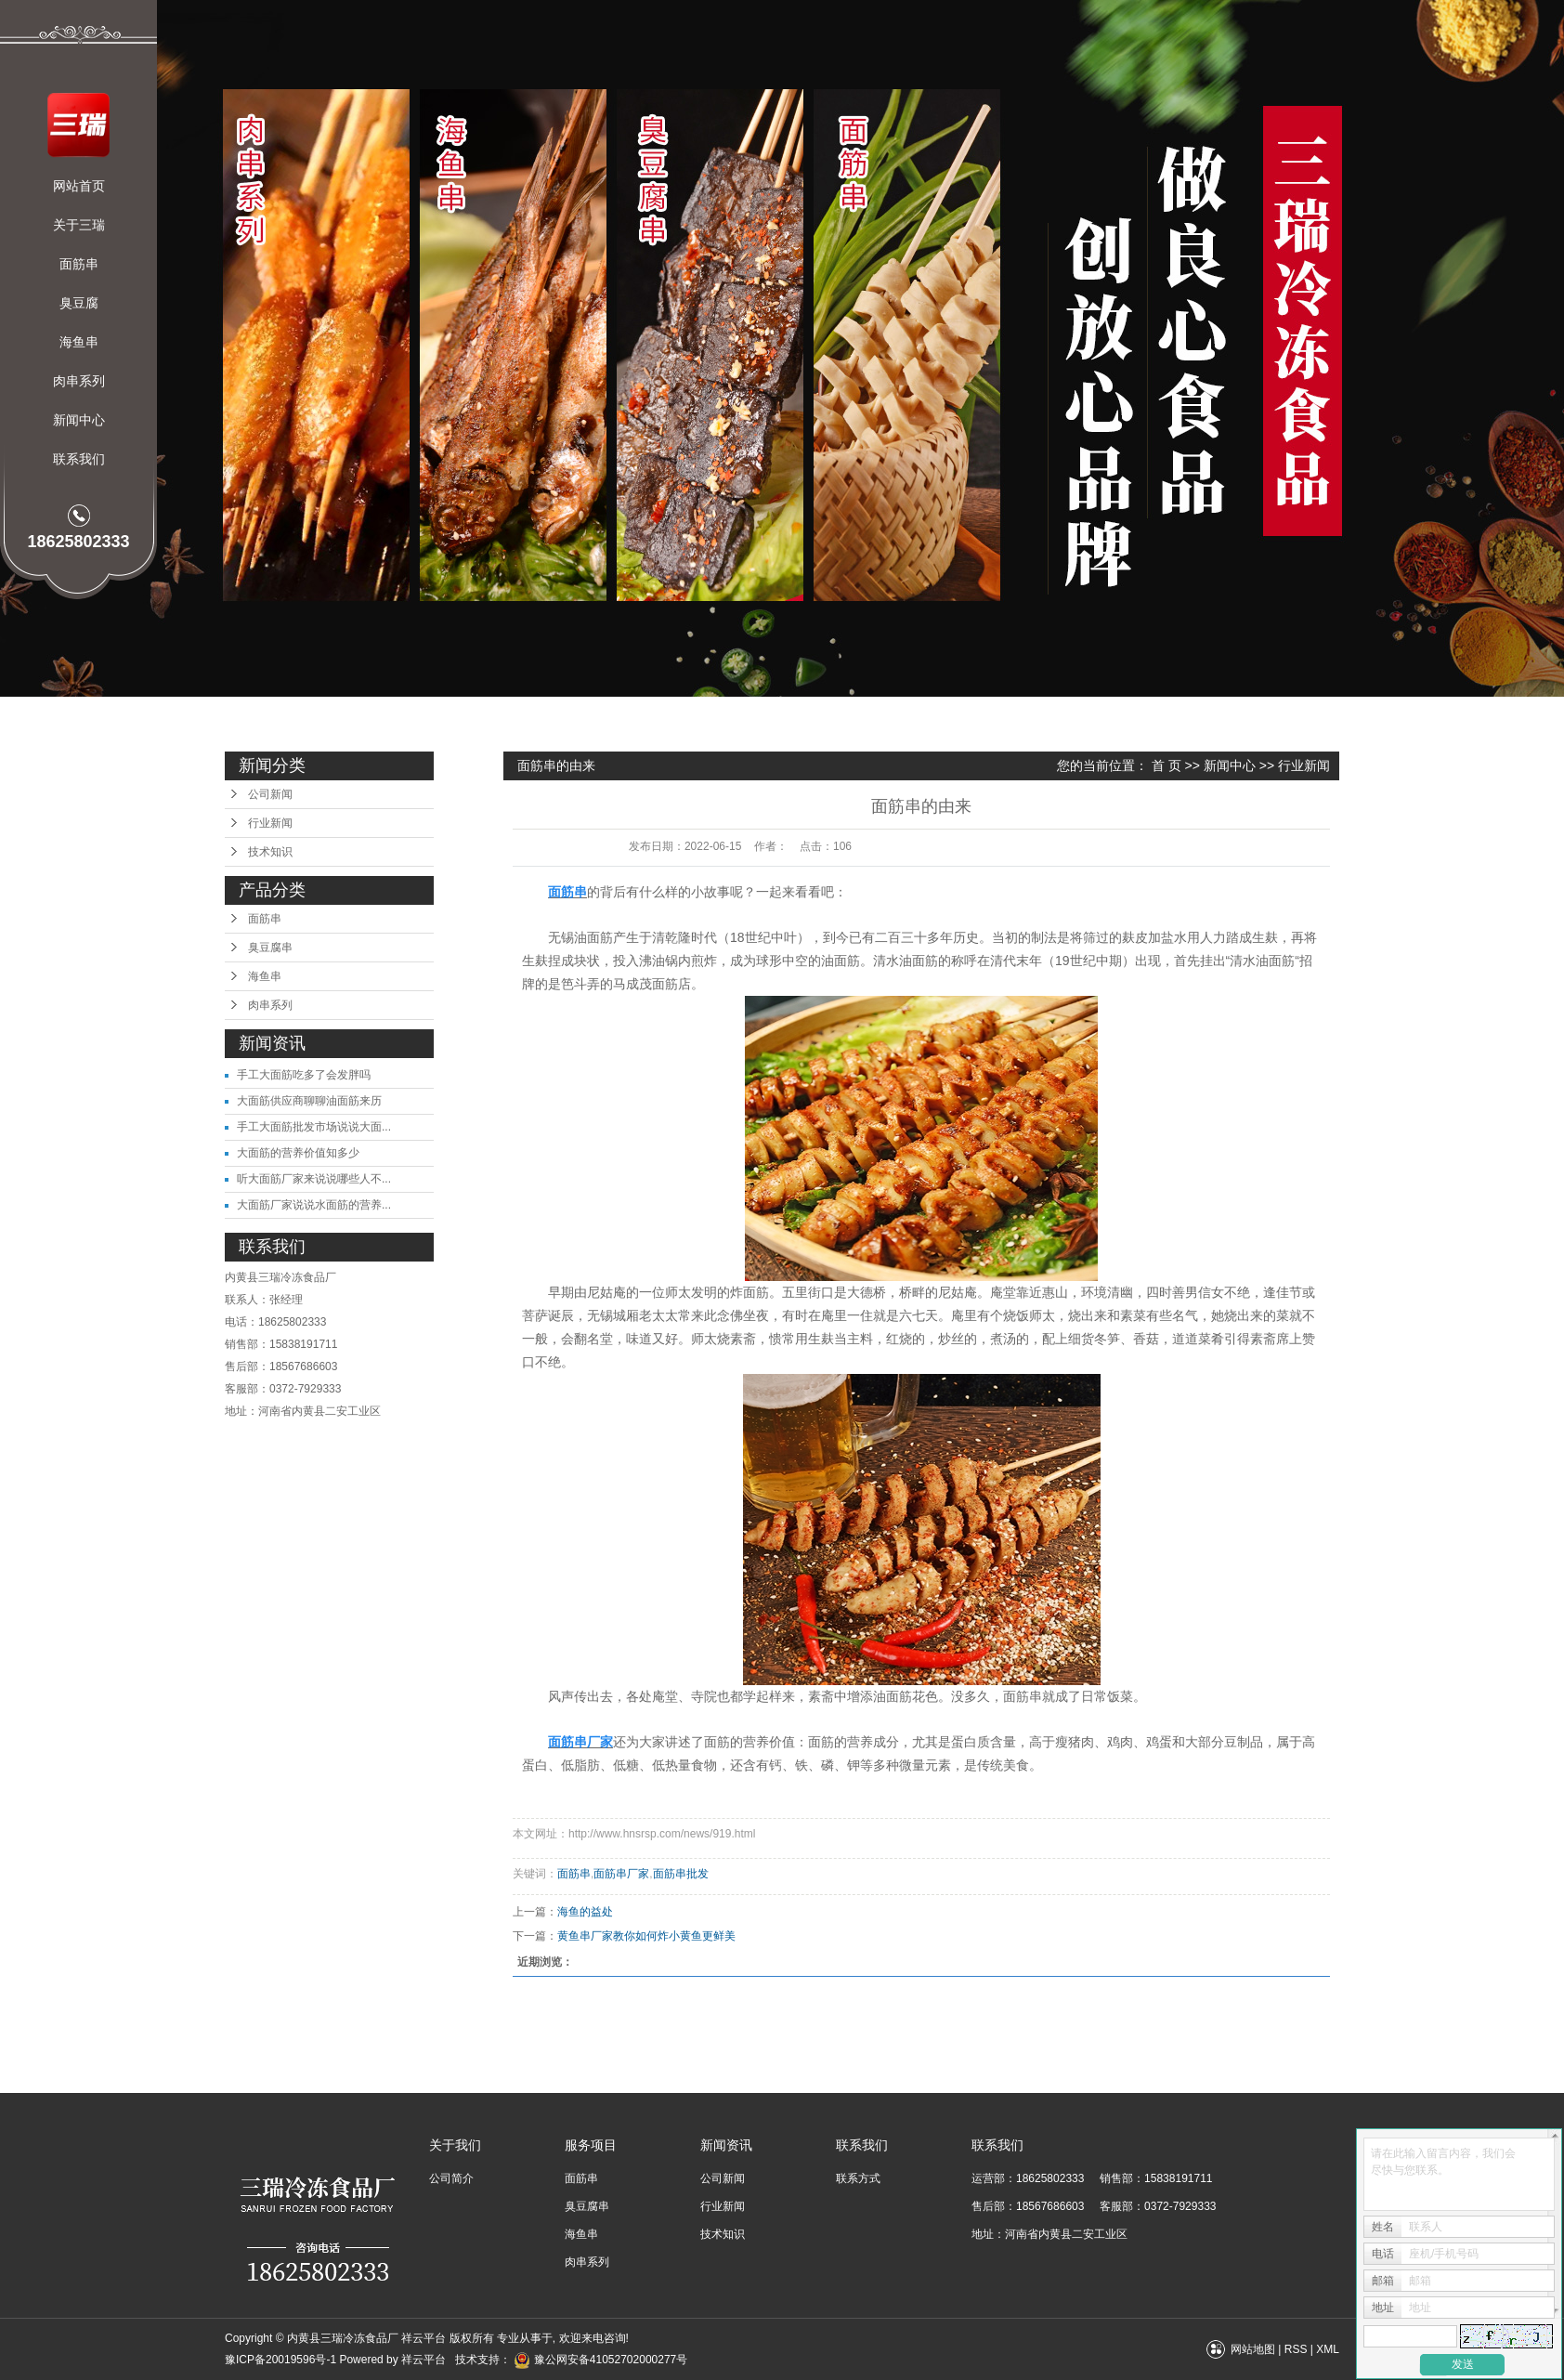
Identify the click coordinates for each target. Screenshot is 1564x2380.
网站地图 (1253, 2349)
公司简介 (451, 2178)
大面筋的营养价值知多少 (298, 1152)
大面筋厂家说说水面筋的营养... (314, 1204)
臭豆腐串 (270, 947)
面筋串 (78, 263)
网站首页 (79, 185)
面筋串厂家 (621, 1873)
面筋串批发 (681, 1873)
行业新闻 (270, 823)
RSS (1296, 2349)
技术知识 (270, 851)
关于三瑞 (79, 224)
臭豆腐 (78, 302)
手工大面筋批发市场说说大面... (314, 1126)
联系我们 (79, 458)
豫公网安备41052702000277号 (600, 2359)
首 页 (1166, 765)
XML (1327, 2349)
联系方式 (858, 2178)
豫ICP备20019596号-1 (280, 2359)
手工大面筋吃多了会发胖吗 (304, 1074)
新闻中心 (79, 419)
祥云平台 (423, 2359)
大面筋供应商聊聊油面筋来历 (309, 1100)
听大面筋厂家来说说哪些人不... (314, 1178)
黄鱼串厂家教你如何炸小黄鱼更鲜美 (646, 1935)
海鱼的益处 (585, 1911)
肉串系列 (79, 380)
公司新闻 (270, 794)
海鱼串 (78, 341)
